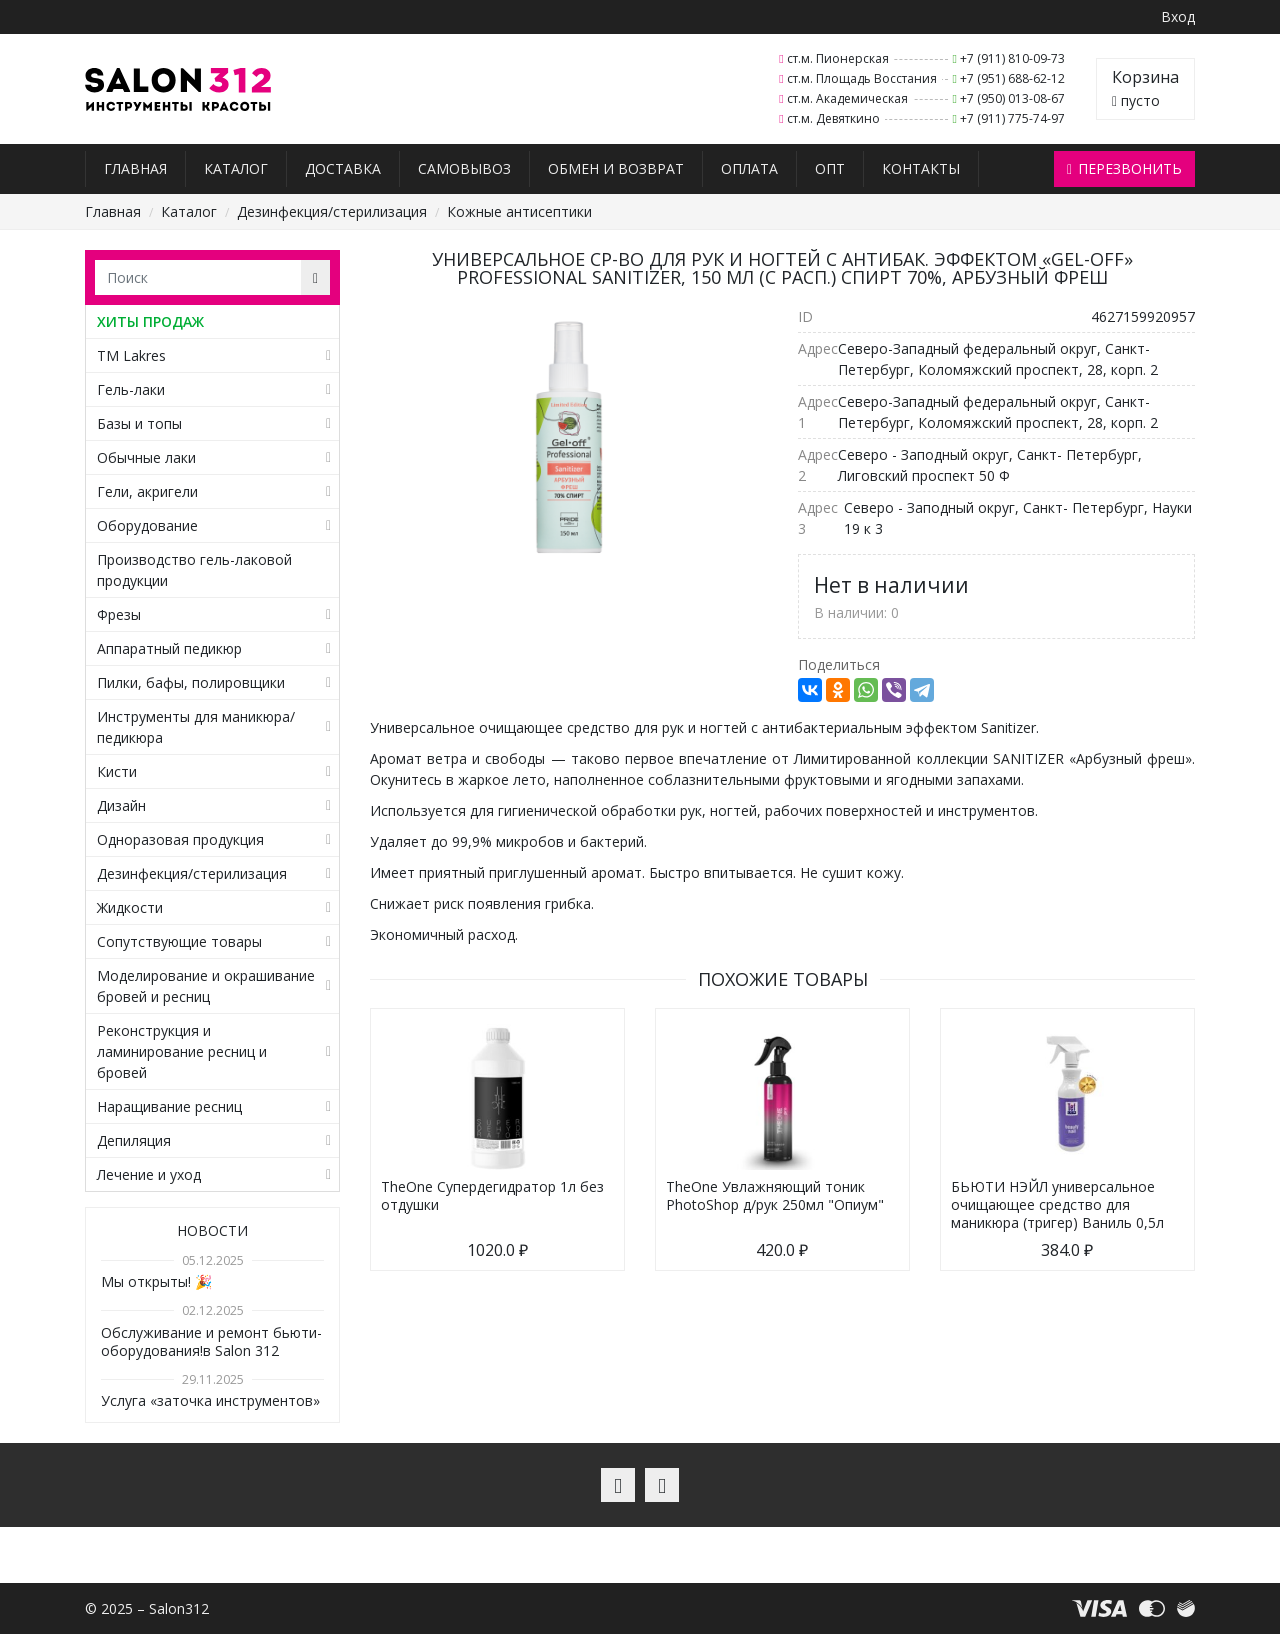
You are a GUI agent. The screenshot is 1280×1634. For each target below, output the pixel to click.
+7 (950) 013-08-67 (1012, 98)
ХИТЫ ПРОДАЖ (150, 321)
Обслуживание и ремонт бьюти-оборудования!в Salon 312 (211, 1341)
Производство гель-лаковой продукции (194, 570)
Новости (212, 1230)
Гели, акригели (147, 491)
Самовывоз (464, 168)
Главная (135, 168)
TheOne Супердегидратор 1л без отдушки (492, 1195)
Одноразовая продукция (180, 839)
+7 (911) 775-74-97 (1012, 118)
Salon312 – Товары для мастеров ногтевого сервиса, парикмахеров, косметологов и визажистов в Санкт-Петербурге (178, 89)
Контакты (921, 168)
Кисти (117, 771)
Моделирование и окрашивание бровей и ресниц (206, 986)
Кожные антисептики (519, 211)
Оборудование (147, 525)
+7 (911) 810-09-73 (1012, 58)
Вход (1178, 16)
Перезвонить (1124, 168)
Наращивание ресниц (169, 1106)
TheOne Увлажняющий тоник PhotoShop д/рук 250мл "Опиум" (775, 1195)
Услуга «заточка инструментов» (210, 1400)
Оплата (749, 168)
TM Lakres (131, 355)
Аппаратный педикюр (169, 648)
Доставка (343, 168)
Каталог (236, 168)
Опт (830, 168)
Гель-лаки (131, 389)
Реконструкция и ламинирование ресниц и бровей (182, 1051)
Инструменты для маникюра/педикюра (196, 727)
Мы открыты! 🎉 (156, 1281)
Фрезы (119, 614)
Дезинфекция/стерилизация (332, 211)
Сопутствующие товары (179, 941)
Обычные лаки (146, 457)
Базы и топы (139, 423)
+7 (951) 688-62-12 (1012, 78)
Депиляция (134, 1140)
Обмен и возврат (616, 168)
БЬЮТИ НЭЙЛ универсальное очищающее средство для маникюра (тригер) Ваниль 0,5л (1057, 1204)
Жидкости (130, 907)
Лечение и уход (149, 1174)
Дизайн (121, 805)
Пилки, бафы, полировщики (191, 682)
